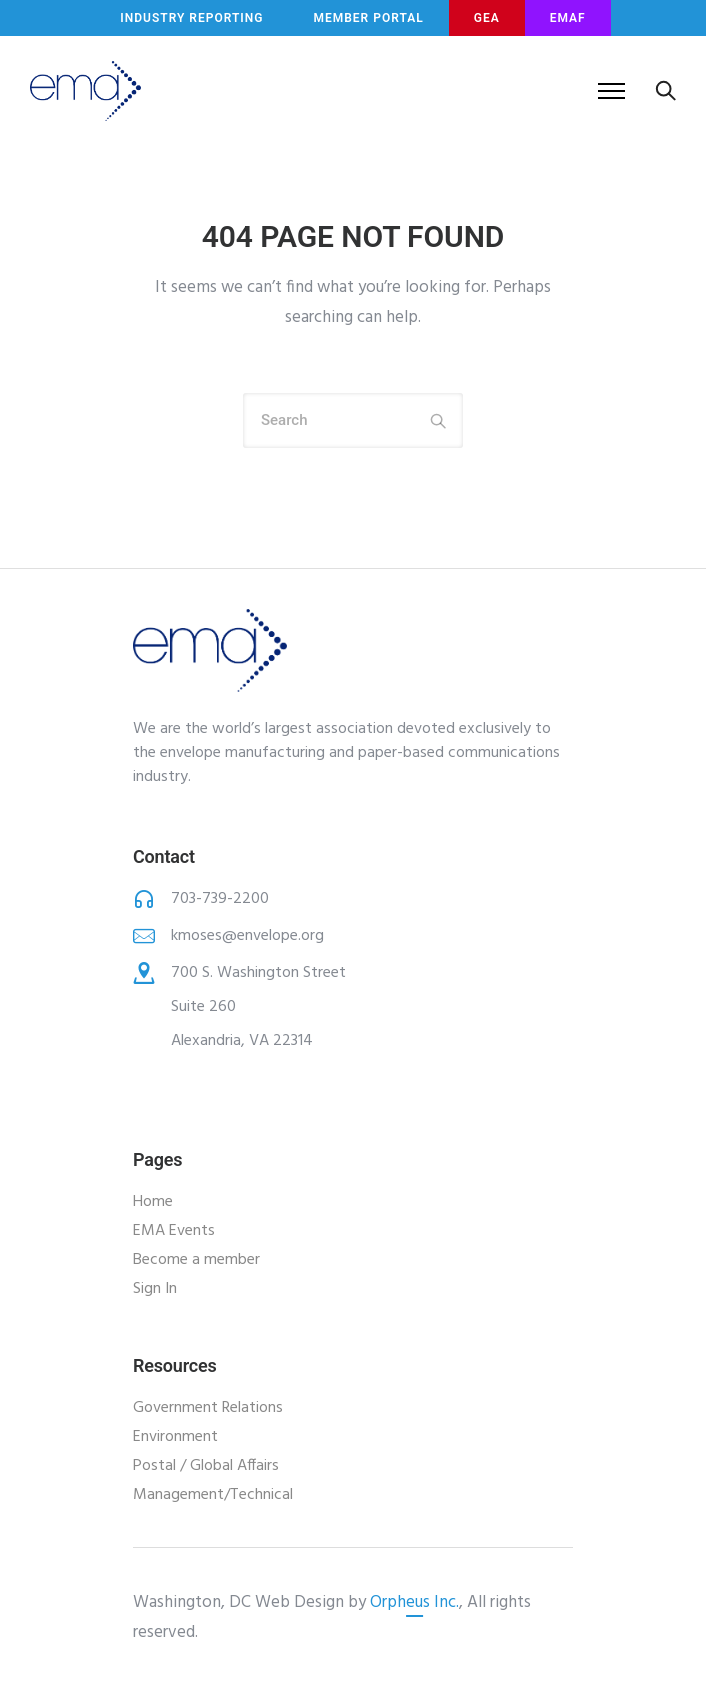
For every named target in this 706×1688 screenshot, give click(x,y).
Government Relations (208, 1408)
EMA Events (174, 1231)
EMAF (568, 18)
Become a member (196, 1260)
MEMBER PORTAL (368, 18)
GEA (487, 18)
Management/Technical (213, 1495)
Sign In (155, 1289)
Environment (175, 1437)
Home (153, 1202)
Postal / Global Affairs (206, 1466)
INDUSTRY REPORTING (191, 18)
